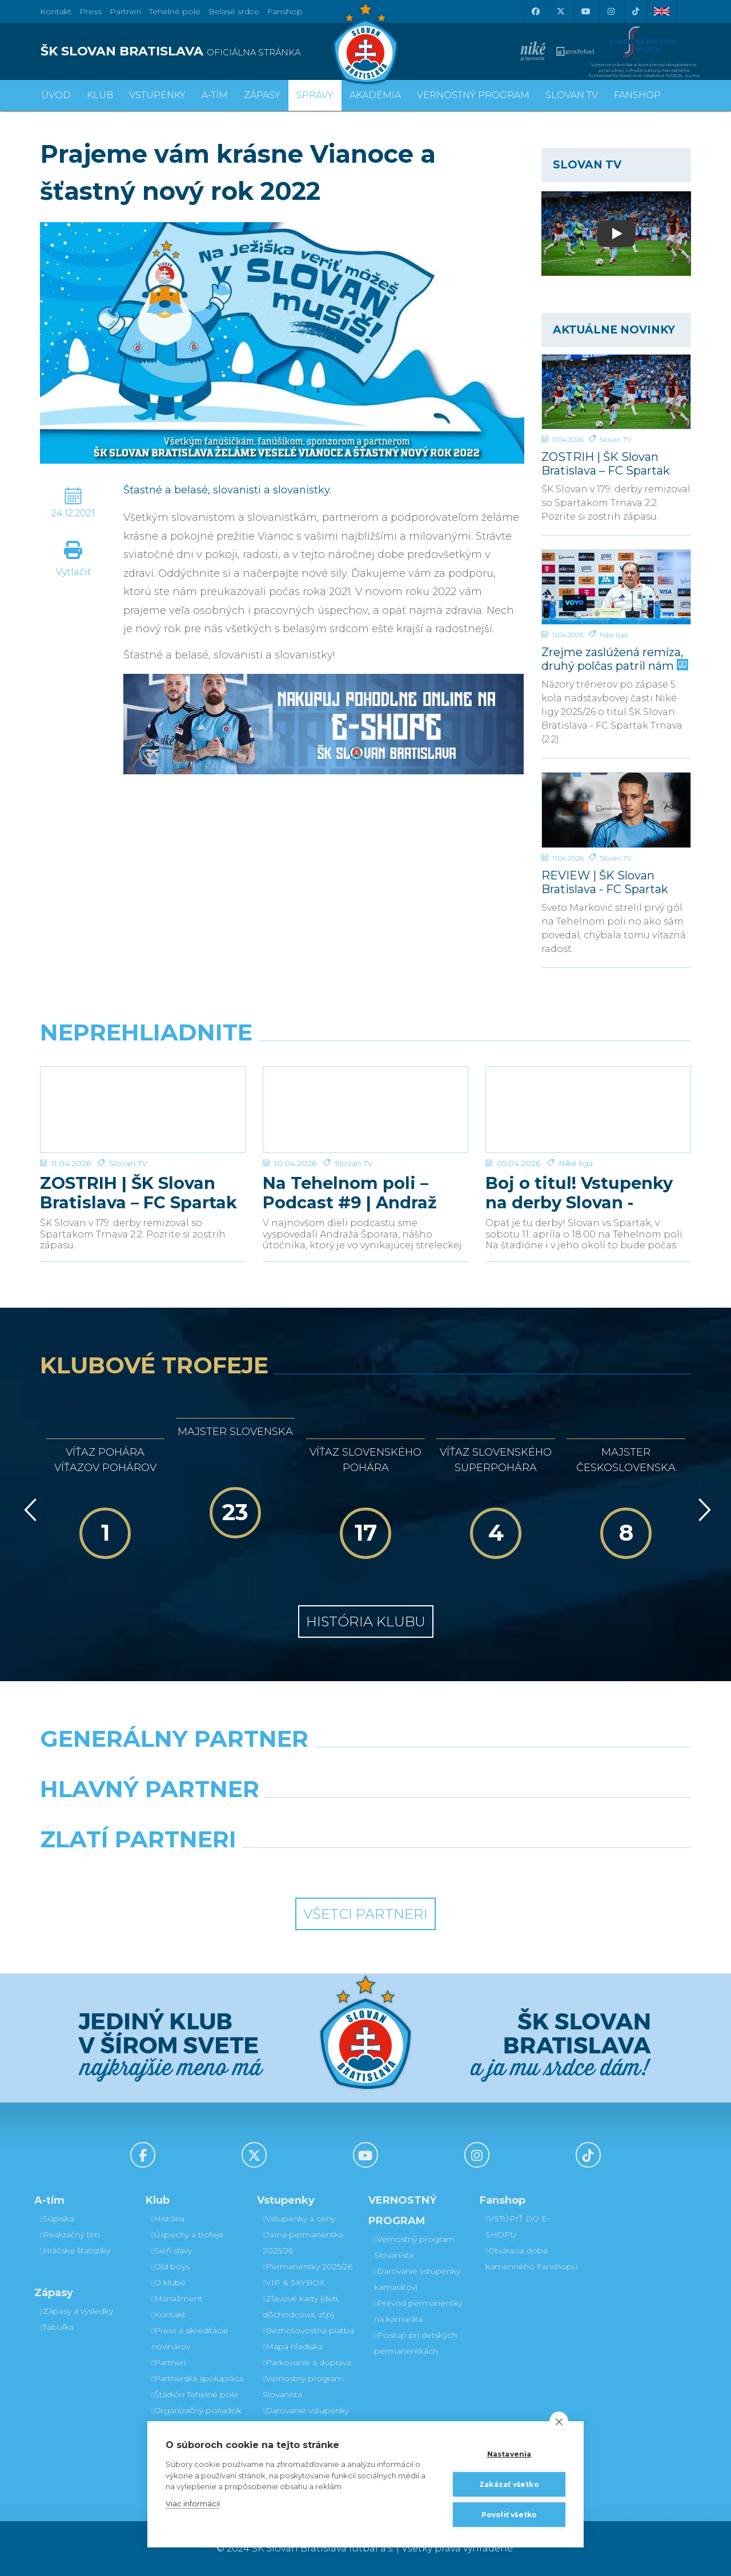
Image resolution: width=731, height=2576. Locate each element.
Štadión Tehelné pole (194, 2394)
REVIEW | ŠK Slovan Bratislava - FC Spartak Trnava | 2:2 (604, 882)
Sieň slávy (171, 2250)
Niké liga (614, 634)
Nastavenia (509, 2454)
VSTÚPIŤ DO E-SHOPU (517, 2226)
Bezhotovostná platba (308, 2330)
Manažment (176, 2298)
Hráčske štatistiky (75, 2250)
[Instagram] (610, 11)
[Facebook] (535, 11)
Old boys (170, 2266)
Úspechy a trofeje (187, 2234)
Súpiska (57, 2218)
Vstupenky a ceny (299, 2218)
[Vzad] (28, 1510)
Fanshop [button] (637, 95)
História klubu (365, 1621)
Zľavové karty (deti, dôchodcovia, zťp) (301, 2306)
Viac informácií (193, 2503)
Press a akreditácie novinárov (189, 2338)
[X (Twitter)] (560, 11)
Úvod (56, 95)
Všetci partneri (365, 1914)
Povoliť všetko (509, 2514)
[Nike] (365, 1768)
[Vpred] (702, 1510)
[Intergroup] (282, 1868)
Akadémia (375, 95)
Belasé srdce (233, 11)
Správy (315, 95)
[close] (558, 2421)
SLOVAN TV (571, 95)
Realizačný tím (70, 2234)
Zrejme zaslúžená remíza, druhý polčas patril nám (613, 658)
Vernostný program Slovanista (303, 2386)
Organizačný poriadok (196, 2410)
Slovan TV (616, 439)
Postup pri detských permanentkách (415, 2343)
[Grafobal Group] (449, 1868)
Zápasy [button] (262, 95)
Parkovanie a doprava (307, 2362)
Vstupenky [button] (157, 95)
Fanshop (285, 11)
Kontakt (168, 2314)
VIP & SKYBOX (293, 2282)
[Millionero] (449, 1818)
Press (90, 11)
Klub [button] (100, 95)
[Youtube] (585, 11)
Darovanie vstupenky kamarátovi (306, 2418)
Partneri (168, 2362)
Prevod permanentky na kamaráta (418, 2311)
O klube (168, 2282)
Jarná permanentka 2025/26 (303, 2242)
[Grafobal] (282, 1818)
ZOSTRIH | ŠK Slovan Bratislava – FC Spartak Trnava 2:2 (605, 463)
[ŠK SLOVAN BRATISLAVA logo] (198, 51)
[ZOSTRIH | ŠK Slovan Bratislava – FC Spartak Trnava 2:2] (616, 392)
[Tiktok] (635, 11)
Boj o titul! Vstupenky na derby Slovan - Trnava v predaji (579, 1193)
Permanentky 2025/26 (307, 2266)
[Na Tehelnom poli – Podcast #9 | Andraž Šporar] (365, 1109)
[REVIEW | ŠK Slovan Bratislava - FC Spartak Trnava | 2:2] (616, 809)
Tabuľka (57, 2327)
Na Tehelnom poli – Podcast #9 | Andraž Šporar (350, 1193)
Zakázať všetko (509, 2484)
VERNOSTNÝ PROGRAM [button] (473, 95)
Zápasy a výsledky (76, 2311)
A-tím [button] (215, 95)
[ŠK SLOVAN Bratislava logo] (365, 43)
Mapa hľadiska (293, 2346)
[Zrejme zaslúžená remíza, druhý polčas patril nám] (616, 587)
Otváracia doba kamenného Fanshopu (531, 2258)
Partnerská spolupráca (197, 2378)
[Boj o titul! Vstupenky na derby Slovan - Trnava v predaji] (588, 1109)
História (167, 2218)
